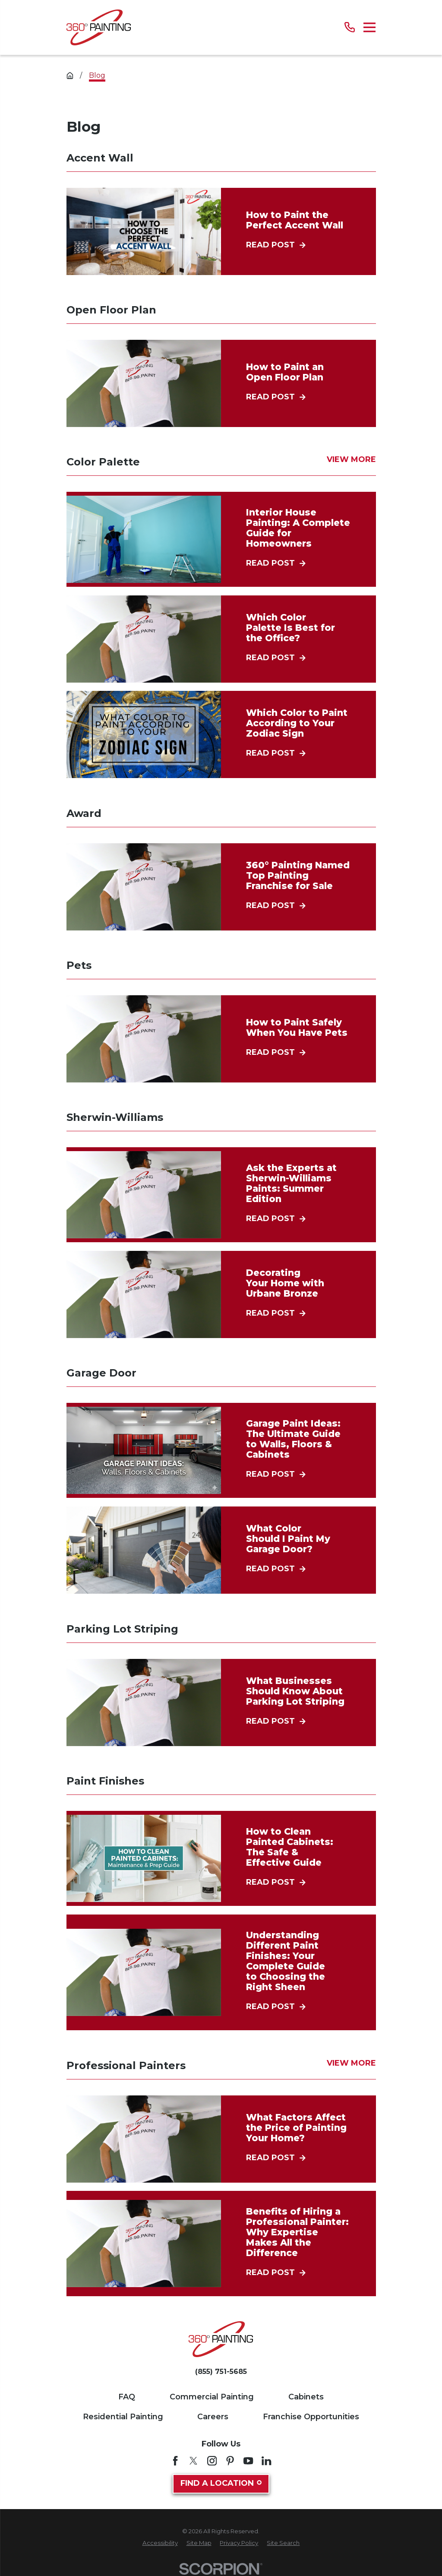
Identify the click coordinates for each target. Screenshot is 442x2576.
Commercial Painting (212, 2397)
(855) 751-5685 (221, 2371)
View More (351, 460)
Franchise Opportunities (311, 2416)
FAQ (126, 2397)
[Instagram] (212, 2460)
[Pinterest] (230, 2460)
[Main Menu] (369, 27)
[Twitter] (193, 2460)
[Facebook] (175, 2460)
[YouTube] (248, 2460)
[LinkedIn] (266, 2460)
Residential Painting (123, 2416)
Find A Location (221, 2483)
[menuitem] (160, 2543)
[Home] (98, 27)
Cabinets (306, 2397)
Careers (212, 2416)
